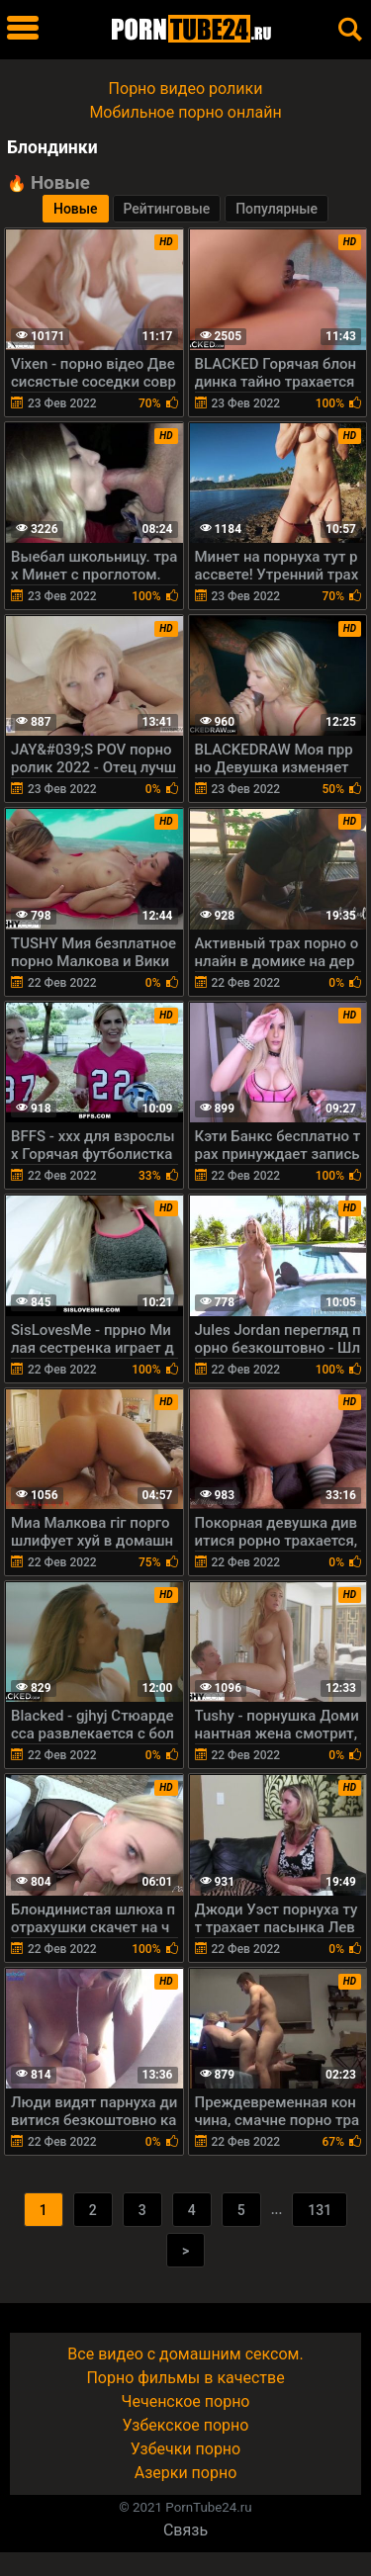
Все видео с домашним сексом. (185, 2354)
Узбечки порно (185, 2449)
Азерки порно (186, 2472)
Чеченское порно (186, 2401)
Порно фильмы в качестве (185, 2377)
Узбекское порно (186, 2425)
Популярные (276, 209)
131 (319, 2210)
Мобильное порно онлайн (185, 112)
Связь (185, 2530)
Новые (75, 209)
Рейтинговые (167, 209)
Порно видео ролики (186, 88)
